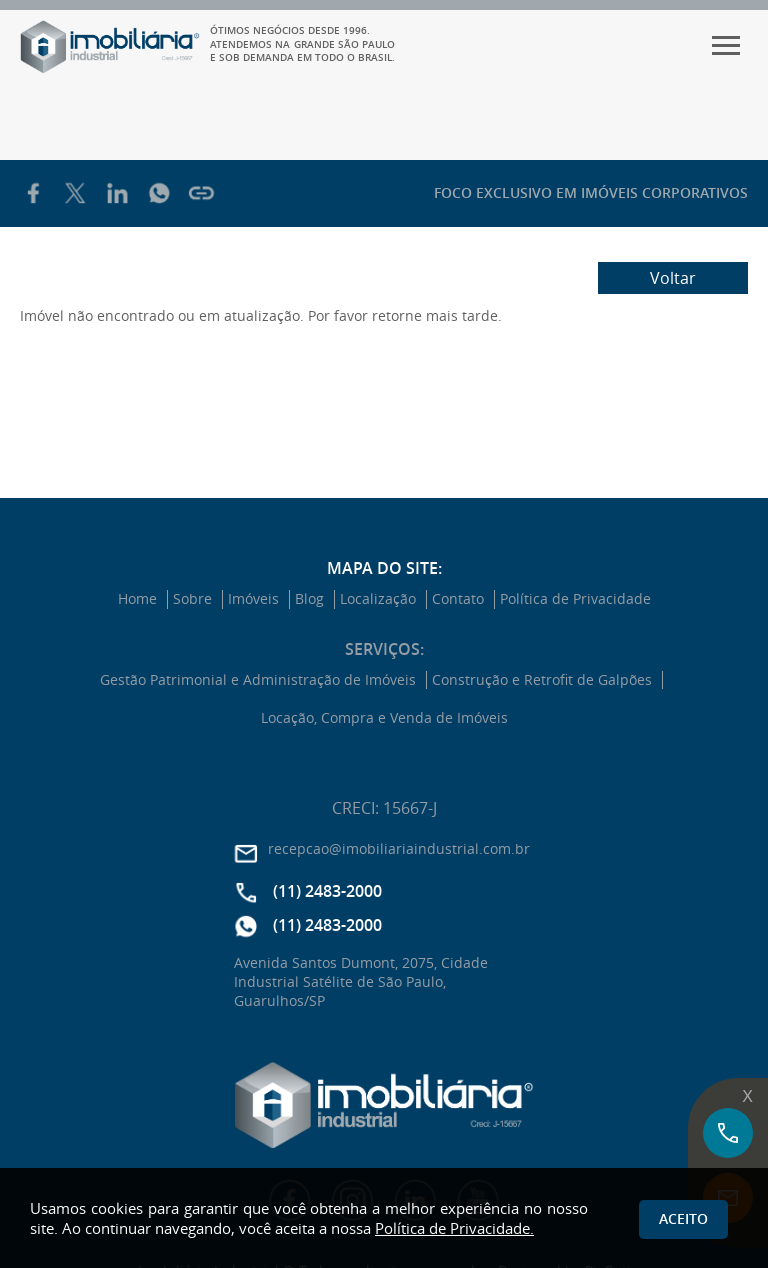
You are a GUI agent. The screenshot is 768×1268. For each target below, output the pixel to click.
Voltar (673, 278)
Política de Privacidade (575, 599)
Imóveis (253, 599)
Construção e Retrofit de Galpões (542, 680)
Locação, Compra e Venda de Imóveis (384, 718)
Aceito (683, 1218)
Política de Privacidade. (454, 1228)
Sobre (192, 599)
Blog (309, 599)
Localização (378, 599)
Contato (458, 599)
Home (137, 599)
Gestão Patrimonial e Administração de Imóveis (258, 680)
